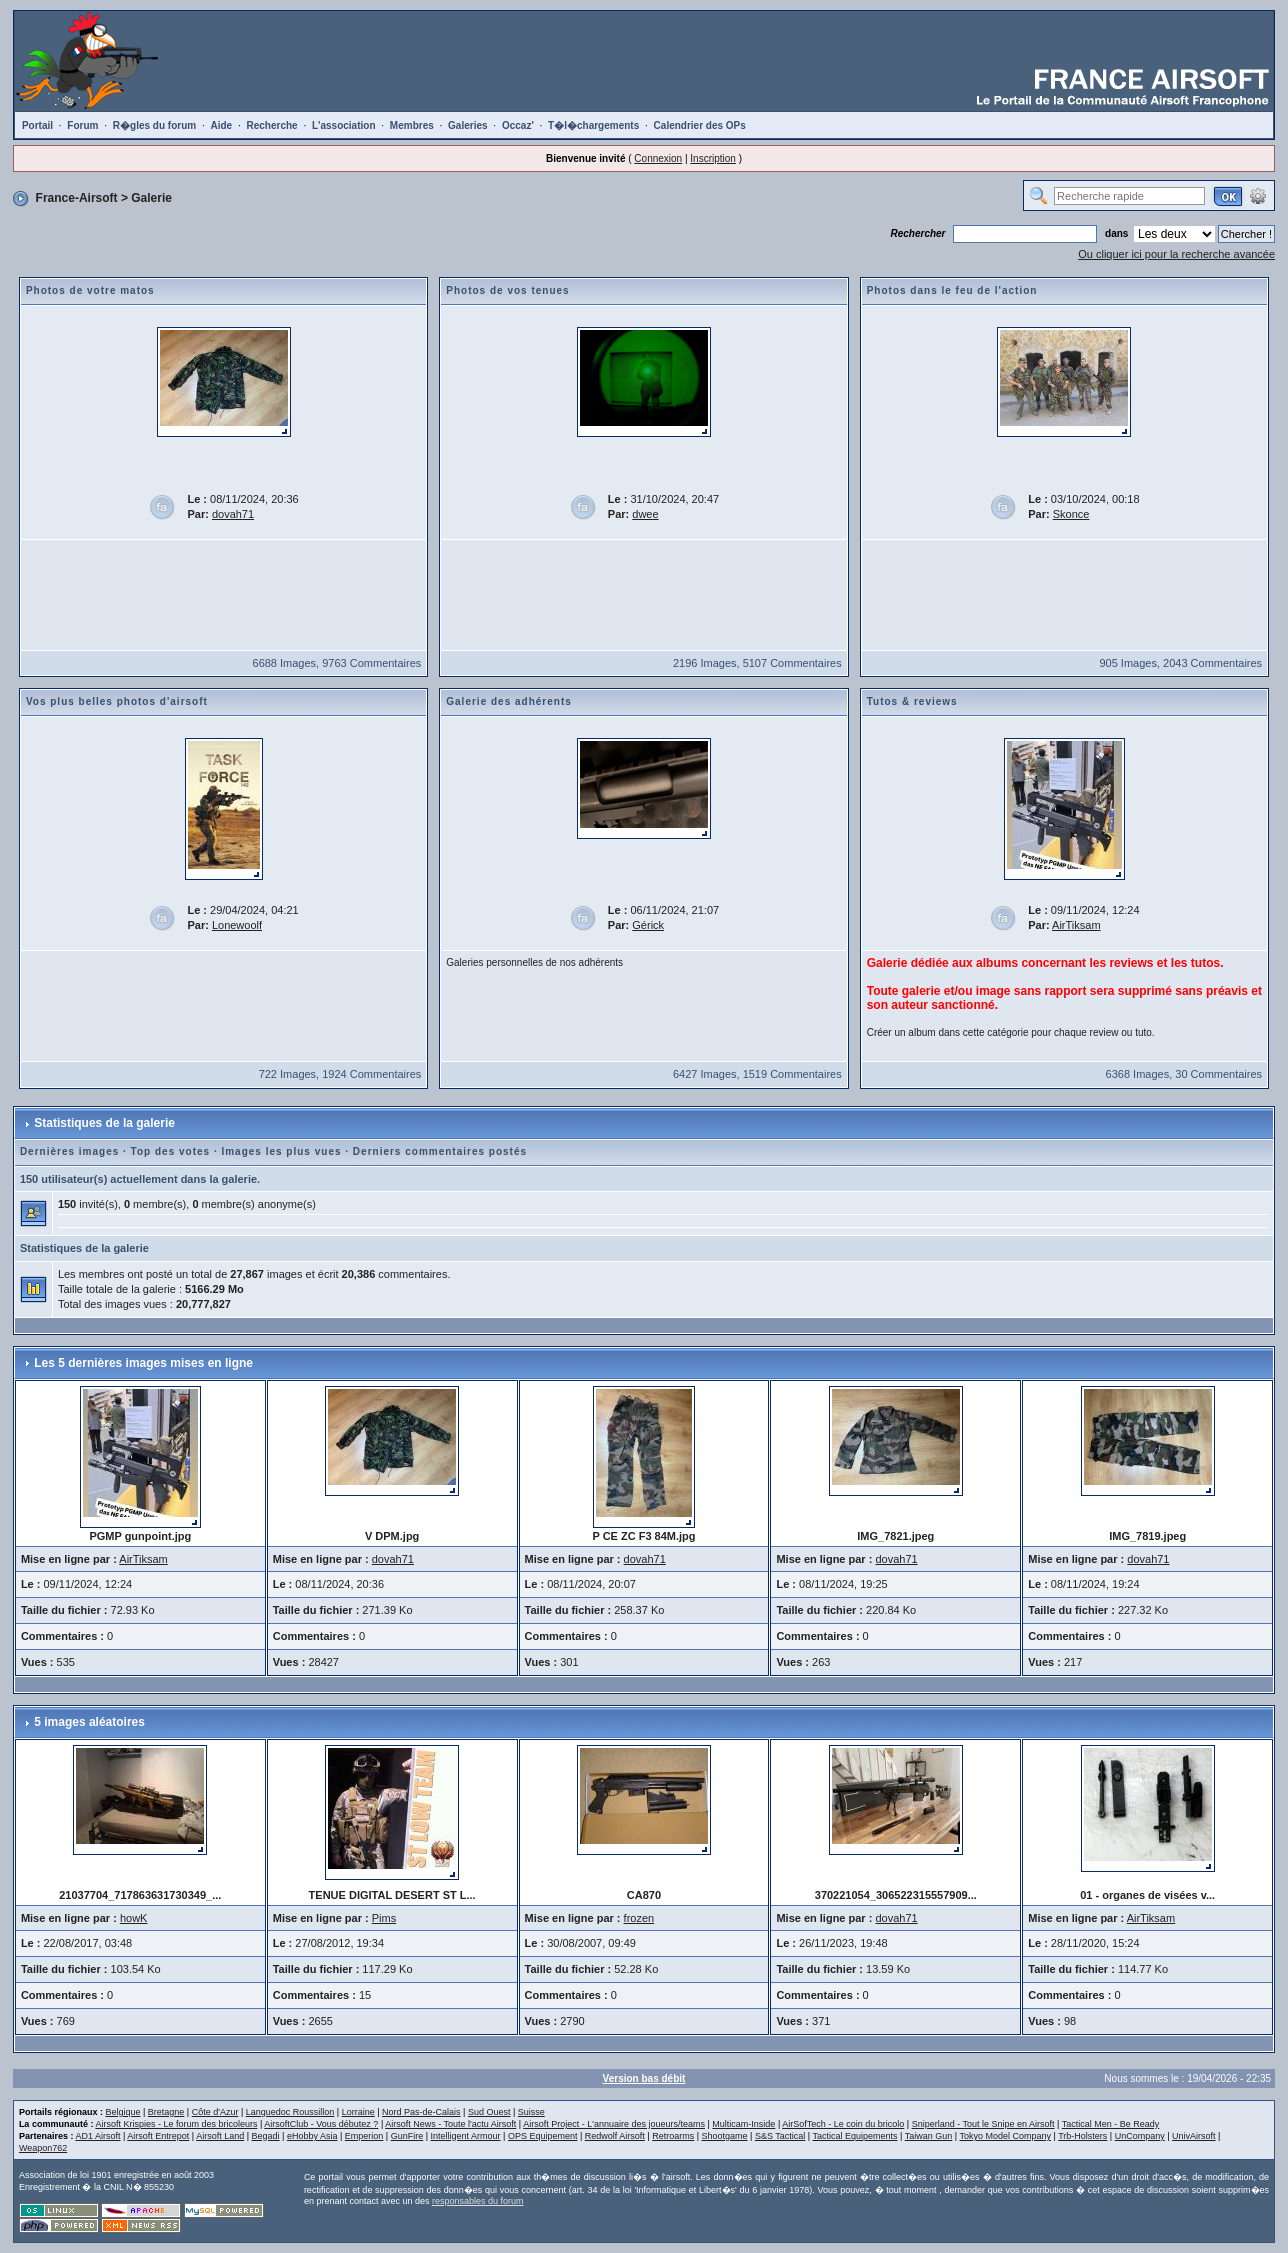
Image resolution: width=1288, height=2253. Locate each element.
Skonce (1071, 514)
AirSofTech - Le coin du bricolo (843, 2124)
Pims (384, 1918)
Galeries (467, 125)
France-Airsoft (77, 198)
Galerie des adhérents (509, 701)
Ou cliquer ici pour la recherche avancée (1176, 254)
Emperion (364, 2136)
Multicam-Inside (743, 2124)
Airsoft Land (220, 2136)
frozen (639, 1918)
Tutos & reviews (912, 701)
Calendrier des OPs (700, 125)
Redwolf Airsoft (615, 2136)
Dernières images (69, 1151)
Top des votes (171, 1151)
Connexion (658, 158)
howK (134, 1918)
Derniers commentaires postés (440, 1151)
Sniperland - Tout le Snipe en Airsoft (983, 2124)
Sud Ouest (489, 2112)
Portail (37, 125)
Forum (82, 125)
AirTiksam (1076, 925)
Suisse (531, 2112)
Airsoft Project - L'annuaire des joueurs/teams (614, 2124)
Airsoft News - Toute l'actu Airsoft (450, 2124)
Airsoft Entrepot (158, 2136)
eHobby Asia (312, 2136)
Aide (221, 125)
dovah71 (233, 514)
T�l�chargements (593, 125)
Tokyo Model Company (1005, 2136)
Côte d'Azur (215, 2112)
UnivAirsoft (1194, 2136)
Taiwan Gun (929, 2136)
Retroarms (673, 2136)
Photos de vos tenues (507, 290)
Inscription (713, 158)
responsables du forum (478, 2201)
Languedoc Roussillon (290, 2112)
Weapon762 (43, 2148)
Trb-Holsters (1082, 2136)
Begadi (266, 2136)
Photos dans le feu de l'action (952, 290)
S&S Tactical (780, 2136)
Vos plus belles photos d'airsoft (117, 701)
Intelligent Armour (466, 2136)
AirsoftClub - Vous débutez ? (321, 2124)
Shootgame (725, 2136)
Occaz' (518, 125)
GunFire (407, 2136)
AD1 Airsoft (97, 2136)
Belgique (122, 2112)
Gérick (648, 925)
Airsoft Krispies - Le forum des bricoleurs (176, 2124)
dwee (645, 514)
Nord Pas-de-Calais (421, 2112)
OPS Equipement (543, 2136)
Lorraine (358, 2112)
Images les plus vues (281, 1151)
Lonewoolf (237, 925)
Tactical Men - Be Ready (1111, 2124)
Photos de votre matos (90, 290)
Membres (412, 125)
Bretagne (166, 2112)
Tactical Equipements (855, 2136)
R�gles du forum (154, 125)
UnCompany (1140, 2136)
